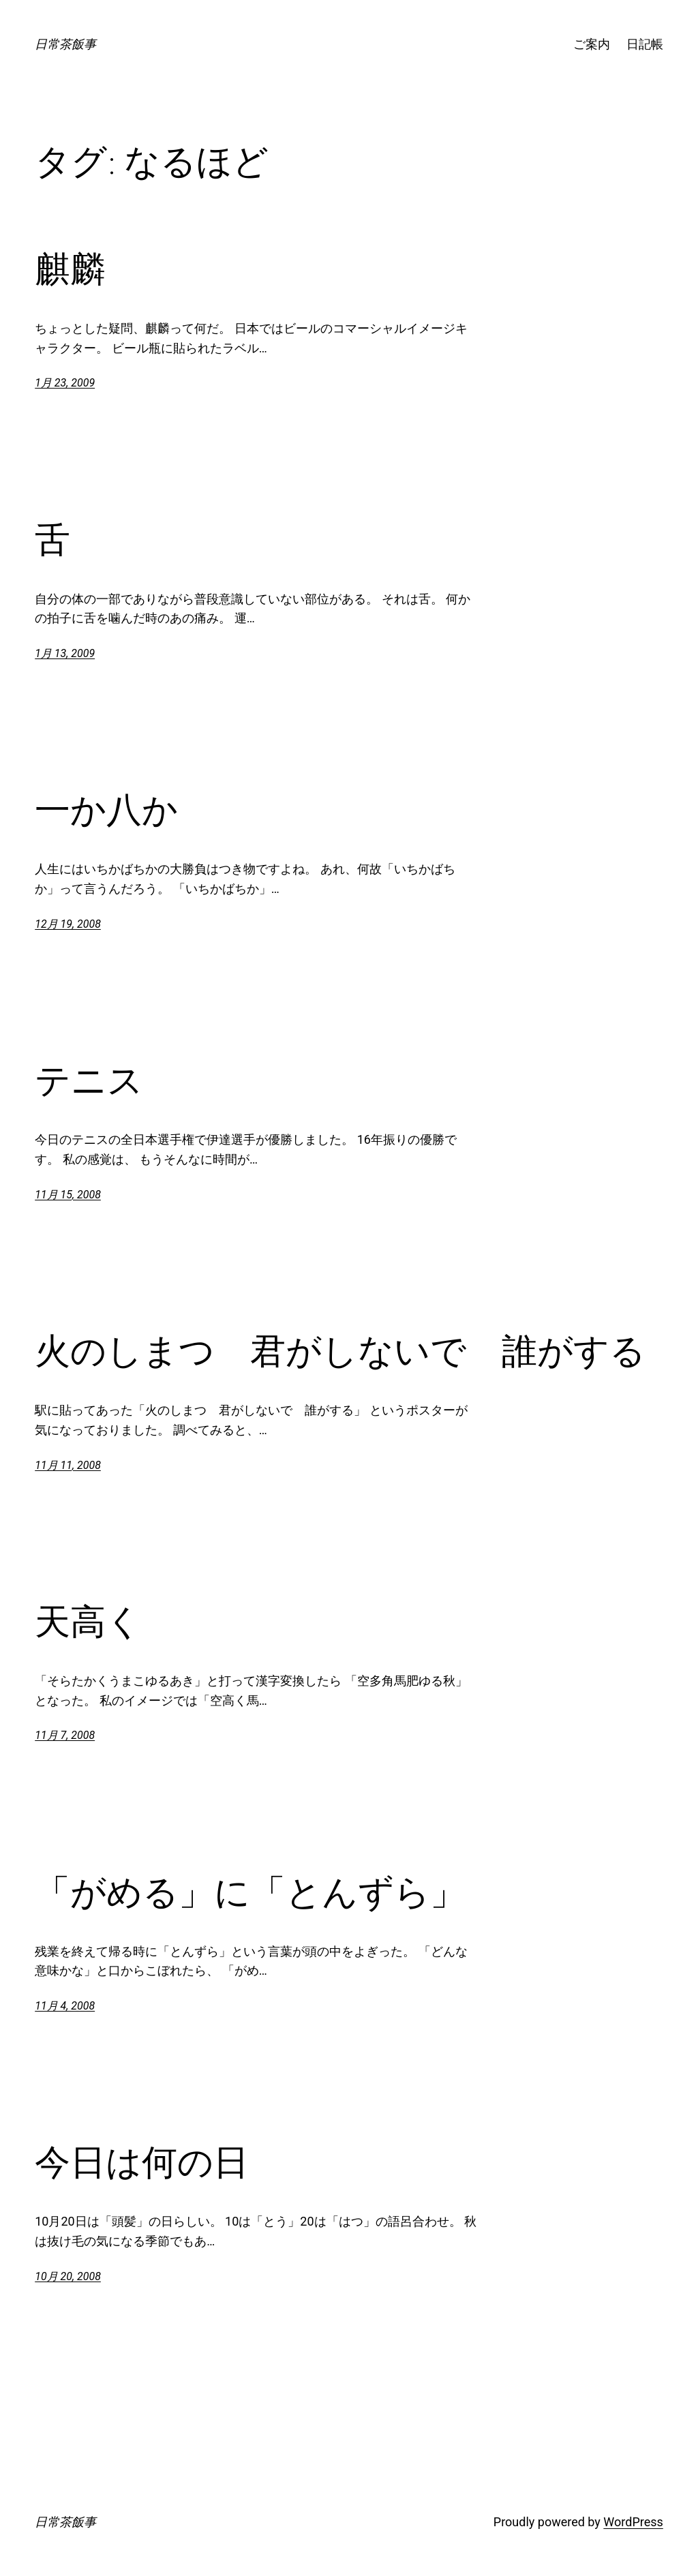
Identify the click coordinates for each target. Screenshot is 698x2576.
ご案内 (591, 44)
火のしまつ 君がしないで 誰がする (340, 1351)
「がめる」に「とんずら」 (250, 1892)
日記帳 (644, 44)
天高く (88, 1621)
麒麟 (70, 269)
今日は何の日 (142, 2162)
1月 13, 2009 (65, 653)
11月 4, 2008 (65, 2005)
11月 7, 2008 (65, 1735)
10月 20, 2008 (68, 2276)
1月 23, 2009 (65, 382)
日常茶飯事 (65, 44)
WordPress (633, 2522)
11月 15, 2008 (68, 1194)
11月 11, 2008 (68, 1465)
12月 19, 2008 (68, 924)
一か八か (106, 809)
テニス (89, 1080)
